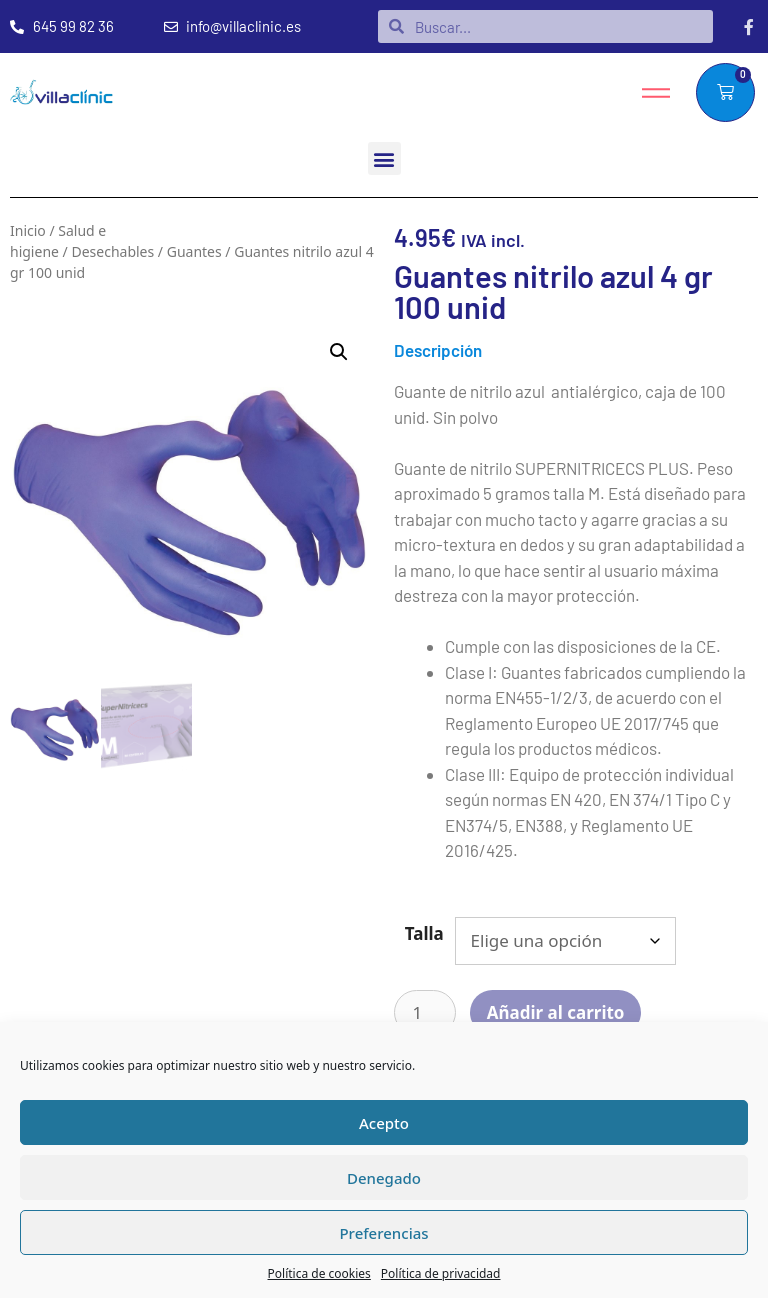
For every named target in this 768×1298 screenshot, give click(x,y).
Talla (424, 933)
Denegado (384, 1178)
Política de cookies (319, 1273)
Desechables (112, 251)
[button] (384, 158)
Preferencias (383, 1233)
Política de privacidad (441, 1273)
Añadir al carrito (556, 1012)
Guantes (194, 251)
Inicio (28, 230)
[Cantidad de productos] (425, 1012)
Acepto (384, 1123)
